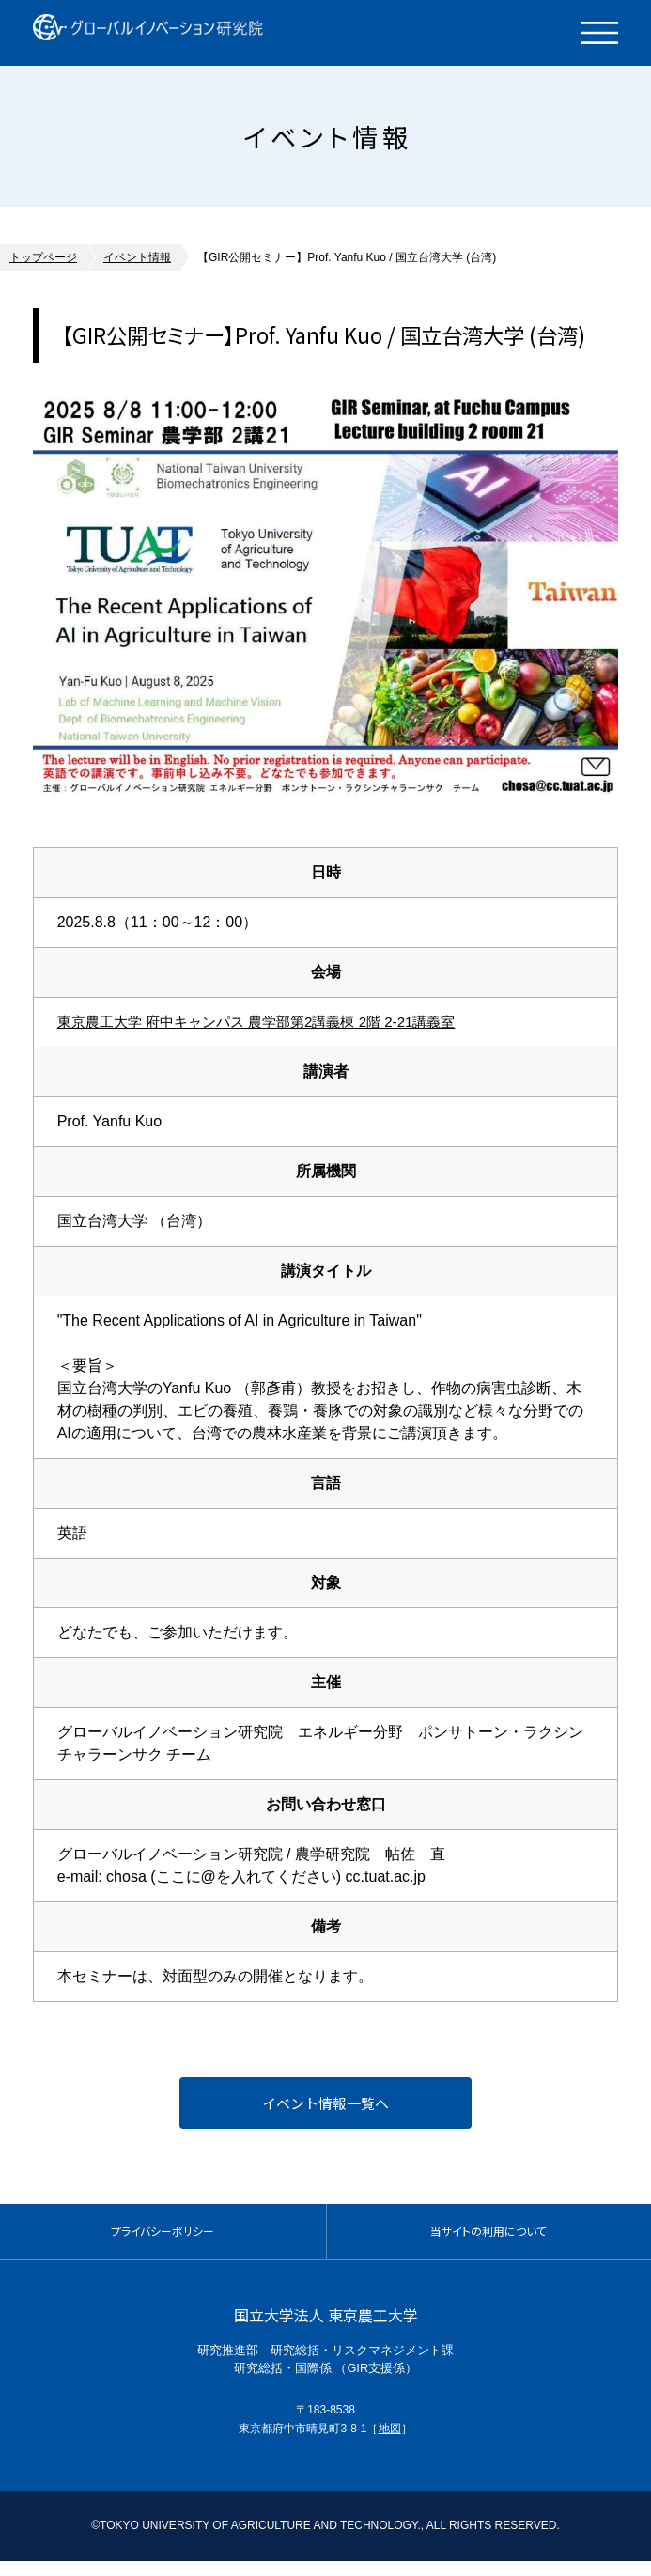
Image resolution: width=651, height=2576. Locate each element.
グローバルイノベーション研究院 (171, 33)
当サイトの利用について (489, 2241)
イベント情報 (137, 257)
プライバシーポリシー (162, 2241)
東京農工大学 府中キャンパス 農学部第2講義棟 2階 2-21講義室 (269, 1022)
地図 (390, 2443)
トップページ (43, 257)
